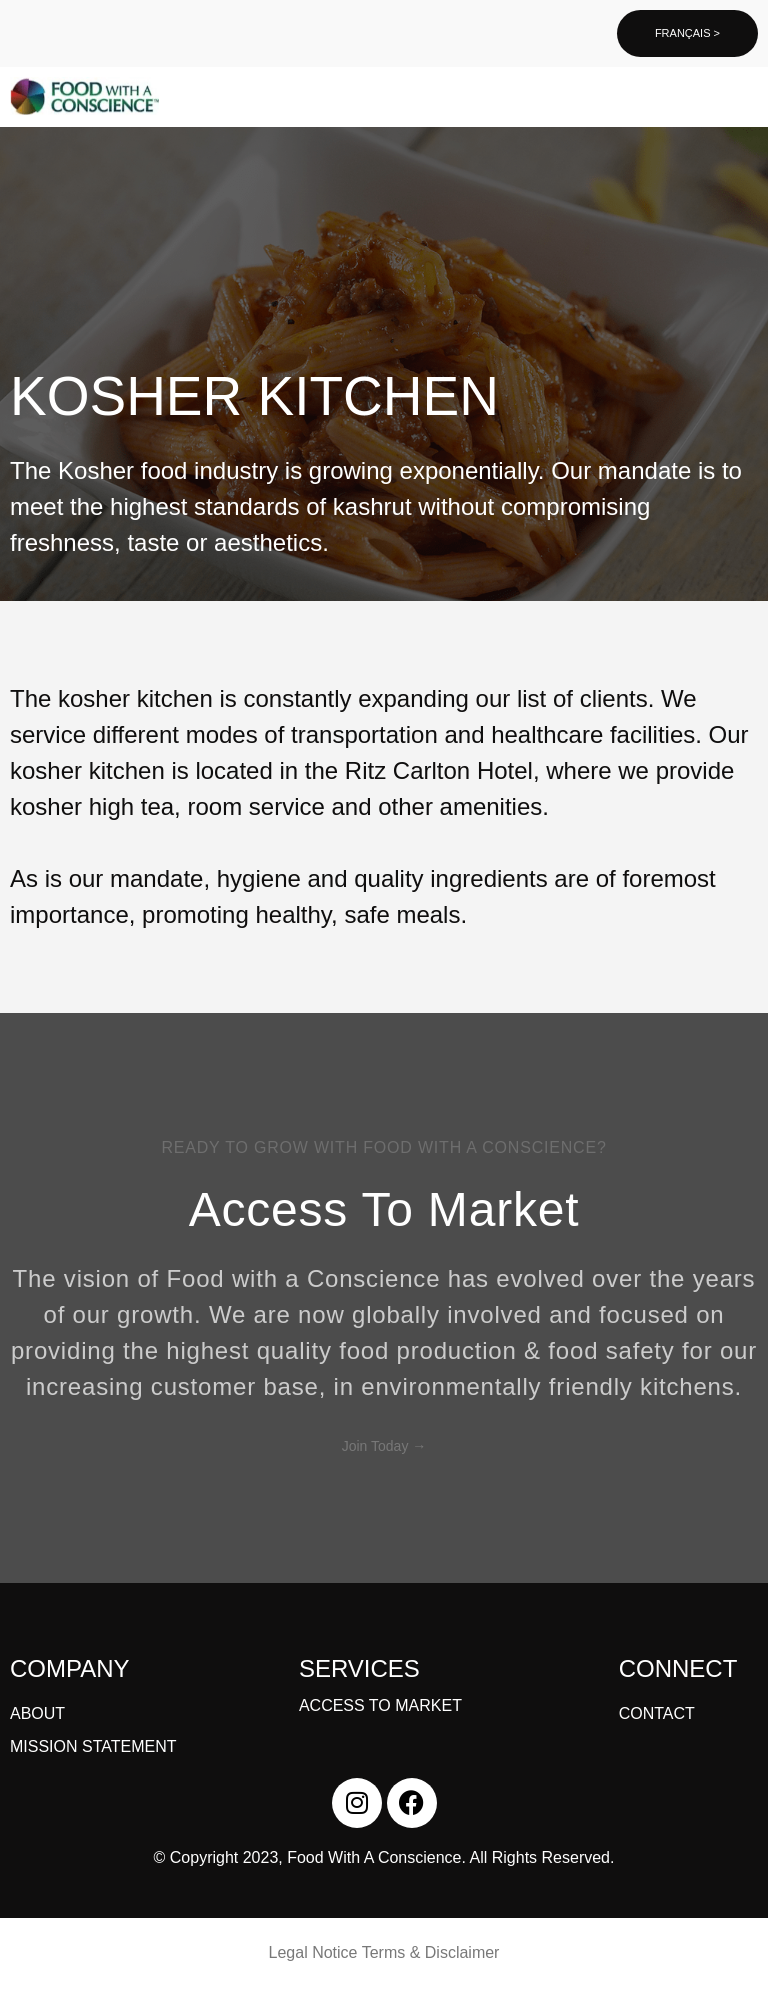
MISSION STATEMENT (93, 1746)
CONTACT (657, 1713)
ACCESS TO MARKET (380, 1705)
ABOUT (37, 1713)
